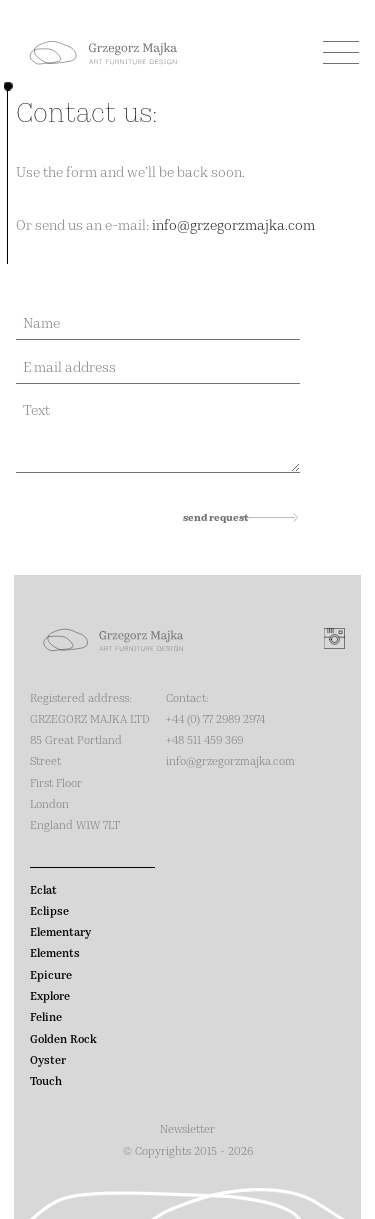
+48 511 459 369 (204, 739)
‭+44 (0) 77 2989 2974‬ (215, 718)
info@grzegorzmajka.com (233, 224)
